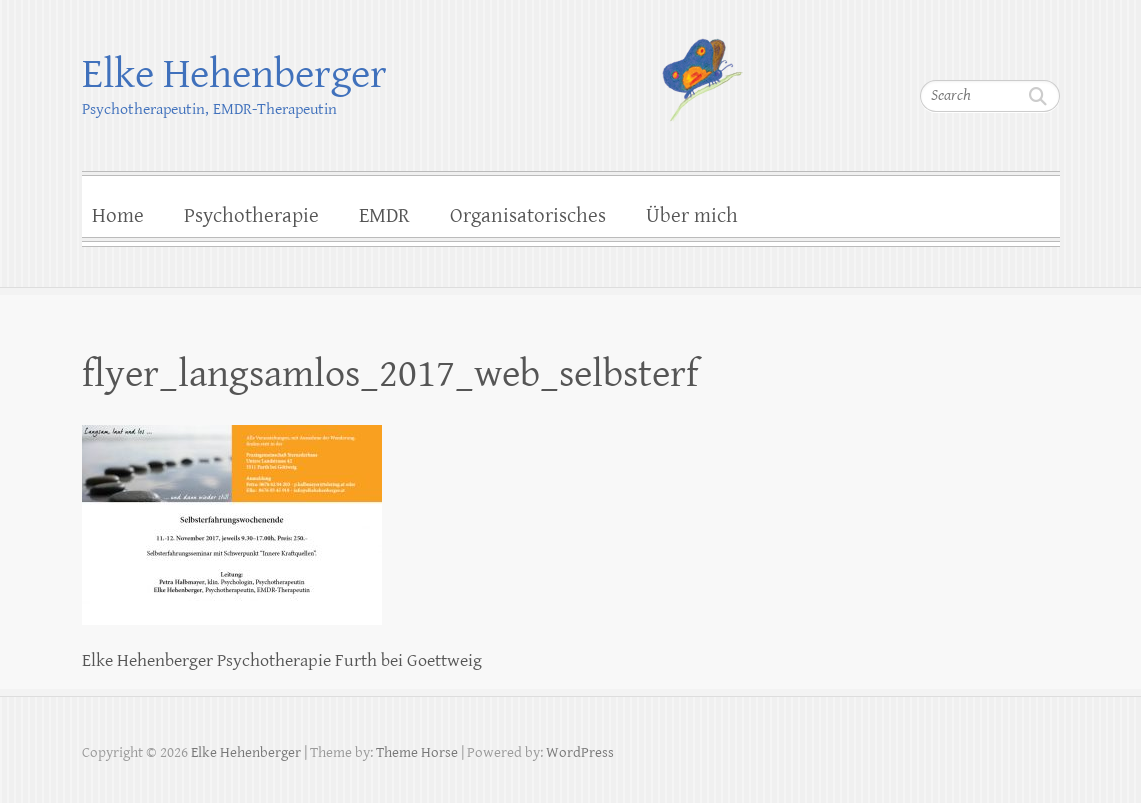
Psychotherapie (251, 216)
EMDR (384, 216)
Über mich (692, 216)
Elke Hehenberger (234, 74)
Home (118, 216)
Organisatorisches (528, 216)
